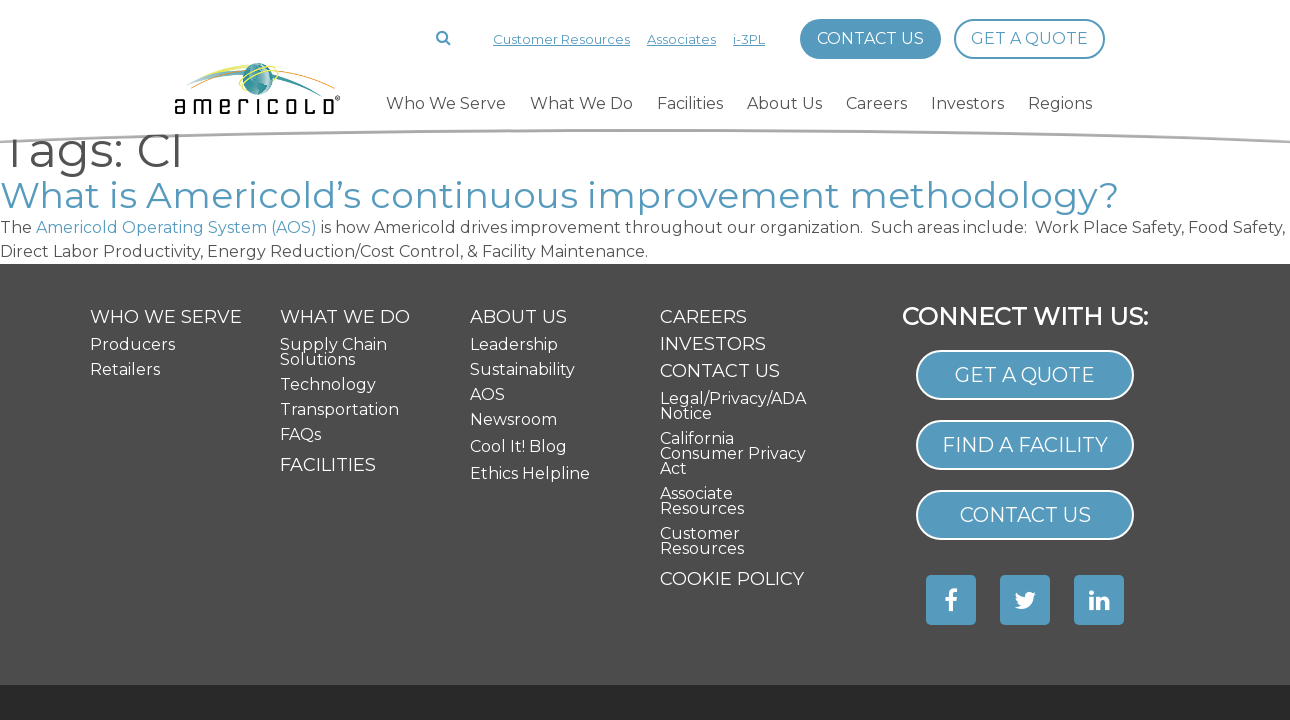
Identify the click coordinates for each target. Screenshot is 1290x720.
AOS (487, 270)
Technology (328, 260)
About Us (784, 103)
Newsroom (513, 295)
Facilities (690, 103)
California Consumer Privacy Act (733, 329)
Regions (1060, 103)
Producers (132, 220)
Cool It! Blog (518, 322)
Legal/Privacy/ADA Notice (733, 282)
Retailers (125, 245)
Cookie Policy (732, 455)
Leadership (514, 220)
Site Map (1025, 608)
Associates (681, 39)
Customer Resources (561, 39)
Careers (876, 103)
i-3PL (749, 39)
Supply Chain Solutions (333, 228)
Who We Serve (446, 103)
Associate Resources (702, 377)
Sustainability (522, 245)
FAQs (300, 310)
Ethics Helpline (530, 349)
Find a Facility (1025, 322)
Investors (967, 103)
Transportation (339, 285)
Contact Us (870, 38)
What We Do (581, 103)
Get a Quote (1029, 38)
